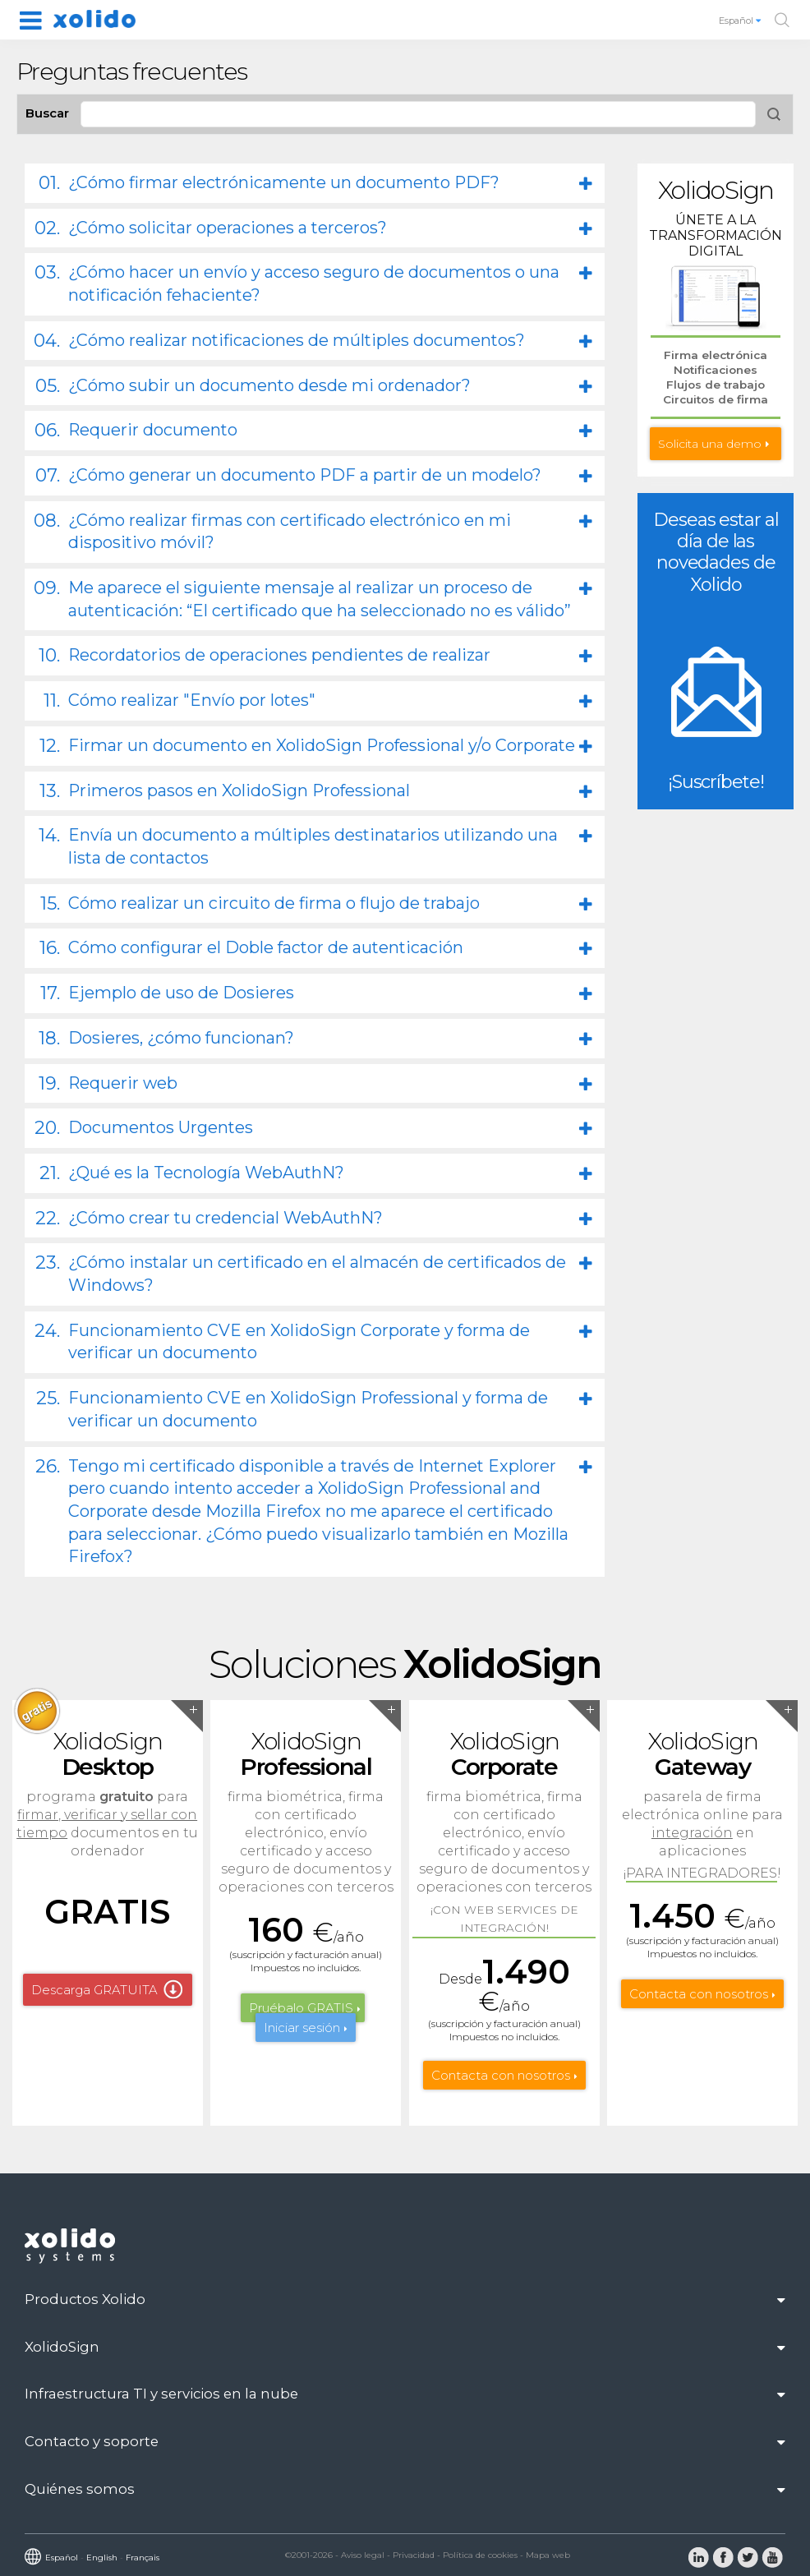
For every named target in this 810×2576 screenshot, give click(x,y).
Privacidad (414, 2555)
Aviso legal (362, 2555)
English (101, 2557)
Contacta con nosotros (500, 2075)
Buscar (47, 113)
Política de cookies (480, 2555)
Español (741, 20)
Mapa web (548, 2555)
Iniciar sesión (302, 2027)
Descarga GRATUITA (94, 1990)
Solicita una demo (710, 443)
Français (142, 2557)
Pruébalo (301, 2008)
